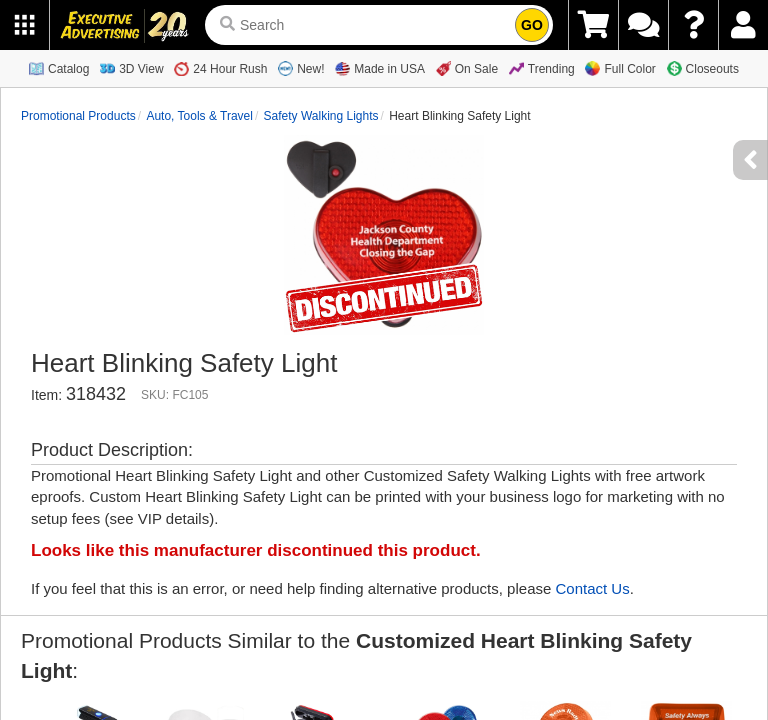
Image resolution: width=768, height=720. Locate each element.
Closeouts (703, 69)
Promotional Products (78, 116)
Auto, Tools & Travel (199, 116)
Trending (542, 69)
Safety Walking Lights (321, 116)
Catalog (59, 69)
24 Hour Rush (220, 69)
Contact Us (592, 588)
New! (301, 69)
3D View (131, 69)
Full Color (620, 69)
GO (532, 25)
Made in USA (380, 69)
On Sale (467, 69)
